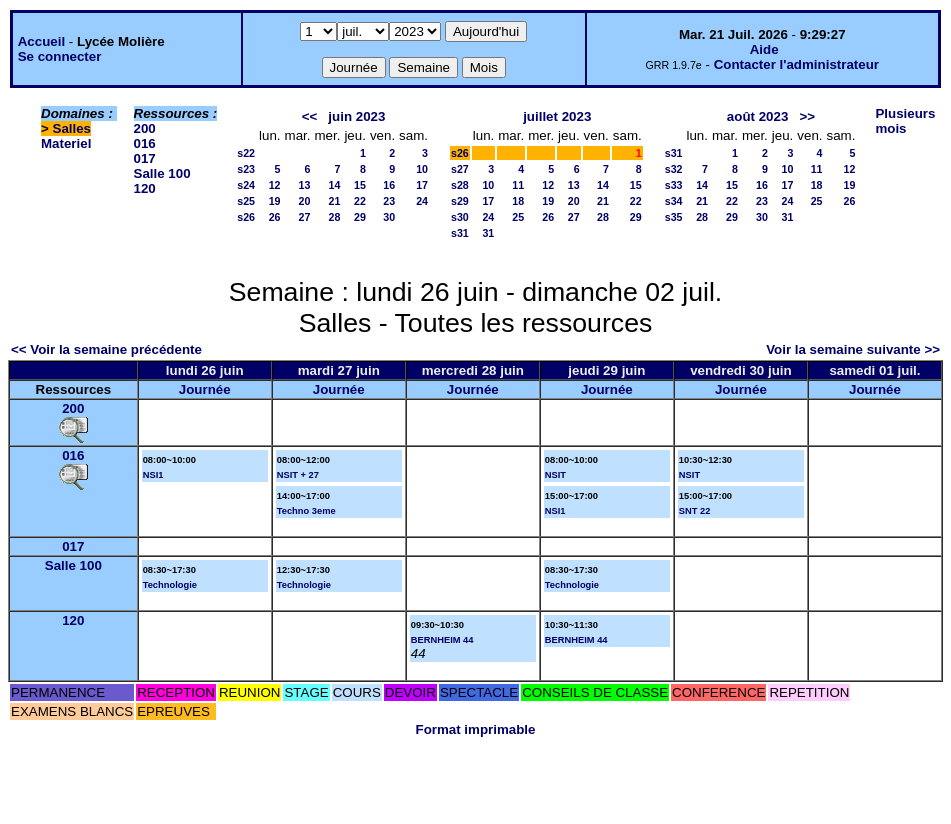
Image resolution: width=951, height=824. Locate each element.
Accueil (41, 41)
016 (145, 143)
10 (422, 169)
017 (145, 158)
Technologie (170, 585)
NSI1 (153, 475)
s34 (674, 201)
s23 (246, 169)
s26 (246, 217)
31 (488, 233)
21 (335, 201)
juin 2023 (356, 116)
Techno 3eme (306, 511)
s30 (460, 217)
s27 (460, 169)
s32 (674, 169)
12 (275, 185)
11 (518, 185)
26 (275, 217)
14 (335, 185)
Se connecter (60, 56)
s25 (246, 201)
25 (518, 217)
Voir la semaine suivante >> (853, 349)
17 (422, 185)
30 (389, 217)
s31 (460, 233)
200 (145, 128)
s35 (674, 217)
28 (335, 217)
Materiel (66, 143)
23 (389, 201)
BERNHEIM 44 (442, 640)
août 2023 (758, 116)
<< (310, 116)
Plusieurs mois (905, 121)
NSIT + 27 (298, 475)
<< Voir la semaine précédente (106, 349)
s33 (674, 185)
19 (275, 201)
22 (360, 201)
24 (422, 201)
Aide (764, 49)
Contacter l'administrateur (796, 64)
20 (305, 201)
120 (145, 188)
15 (360, 185)
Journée (205, 389)
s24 (246, 185)
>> (807, 116)
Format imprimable (476, 729)
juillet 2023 (557, 116)
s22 (246, 153)
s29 (460, 201)
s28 (460, 185)
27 (305, 217)
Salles (72, 128)
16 (389, 185)
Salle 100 (162, 173)
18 (518, 201)
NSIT (555, 475)
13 (305, 185)
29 (360, 217)
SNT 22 (695, 511)
